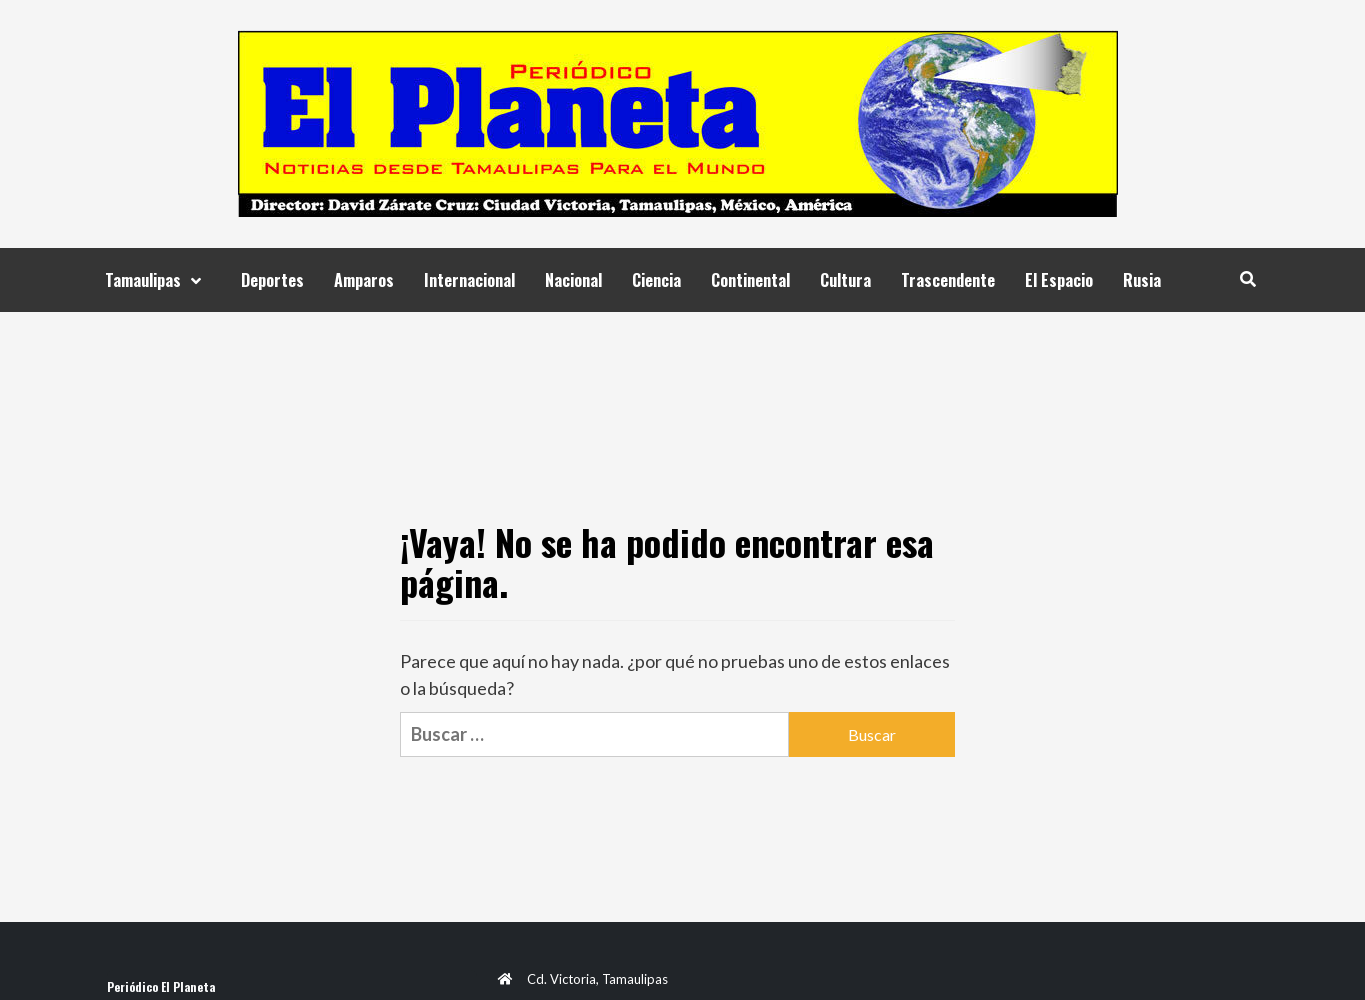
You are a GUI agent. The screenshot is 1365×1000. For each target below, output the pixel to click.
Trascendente (948, 280)
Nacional (573, 280)
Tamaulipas (158, 280)
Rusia (1142, 280)
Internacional (469, 280)
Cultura (845, 280)
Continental (750, 280)
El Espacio (1059, 280)
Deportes (272, 280)
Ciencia (656, 280)
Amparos (364, 280)
